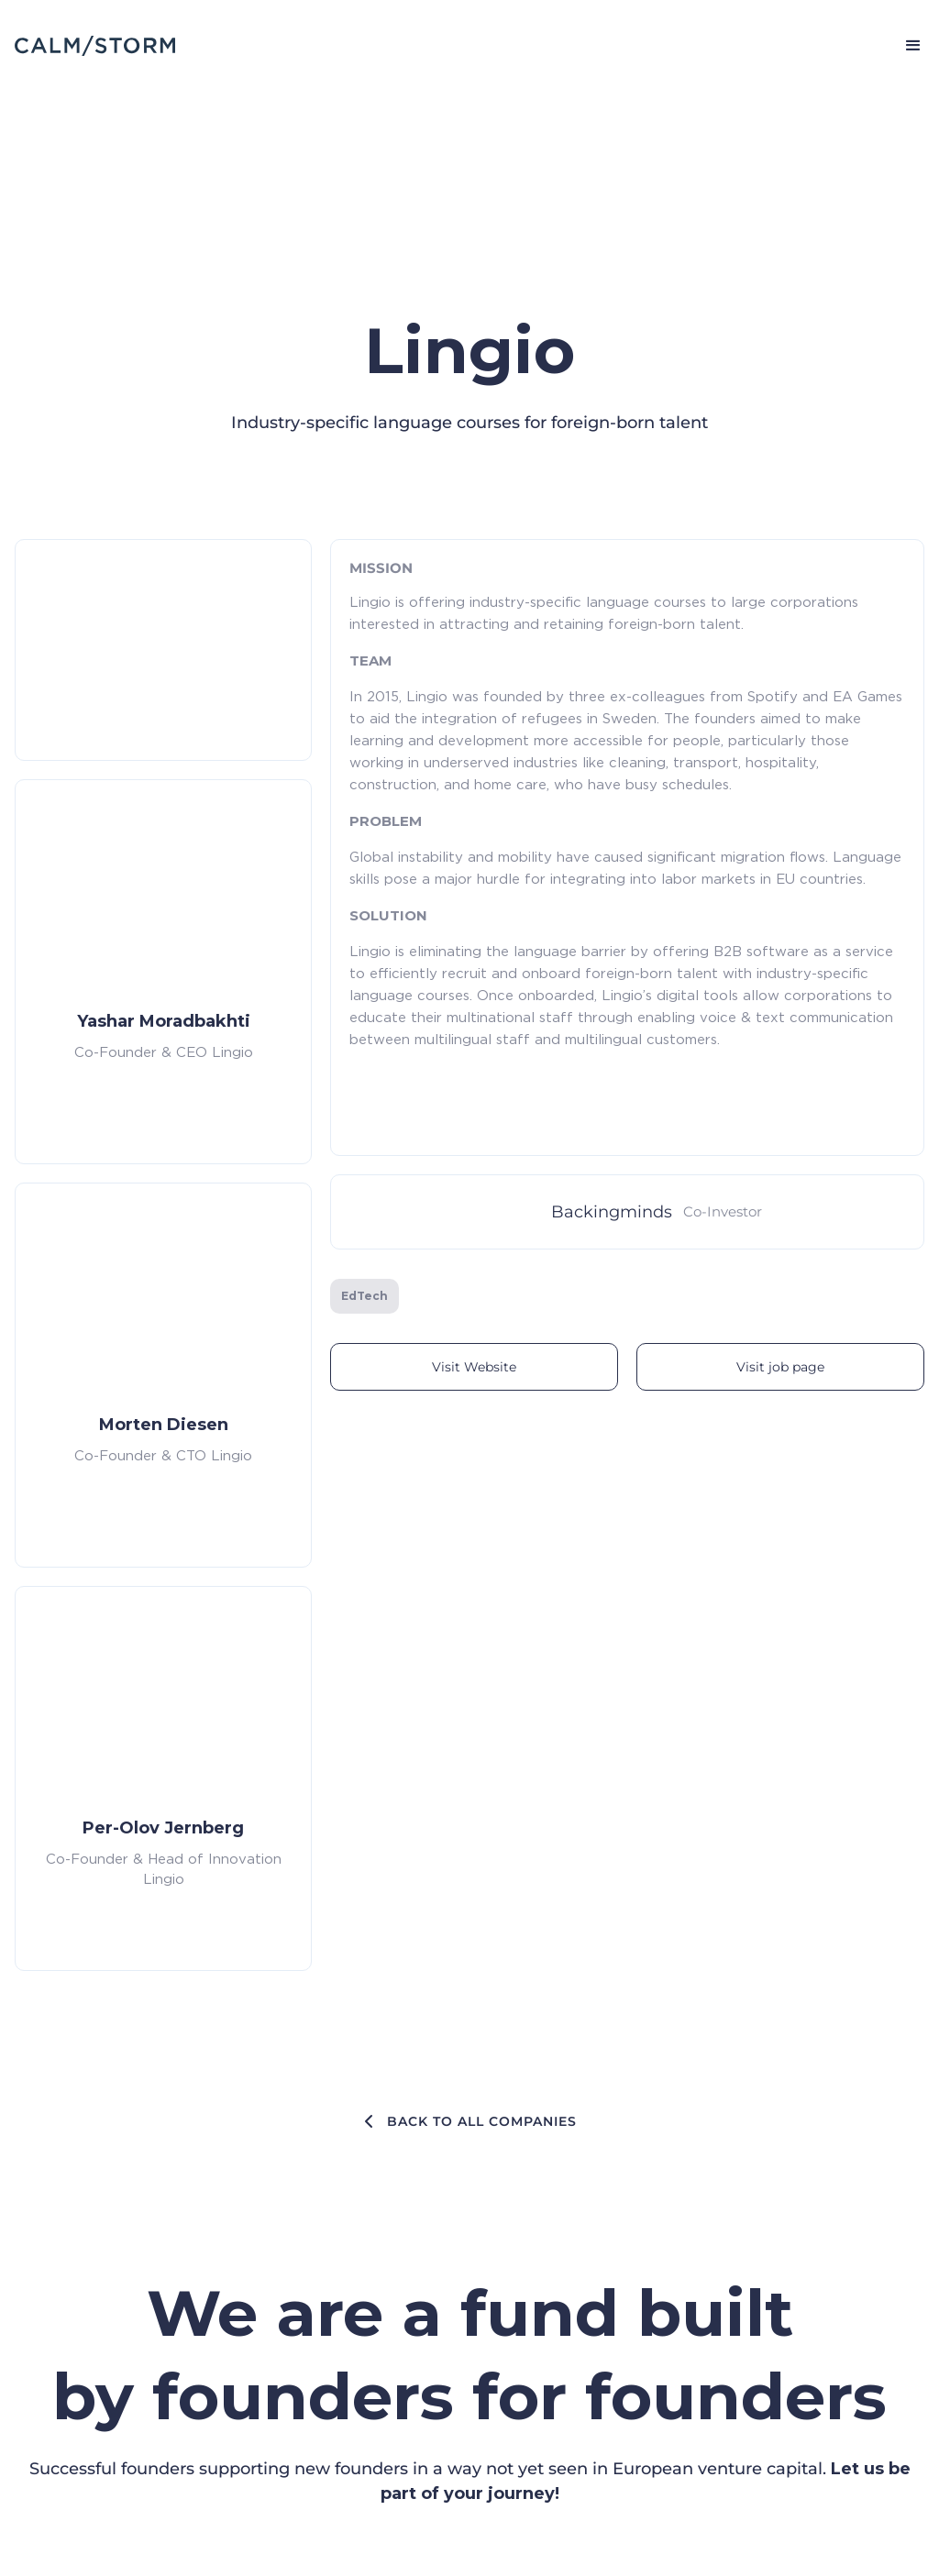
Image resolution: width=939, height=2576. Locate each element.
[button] (905, 45)
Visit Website (474, 1367)
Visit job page (780, 1367)
